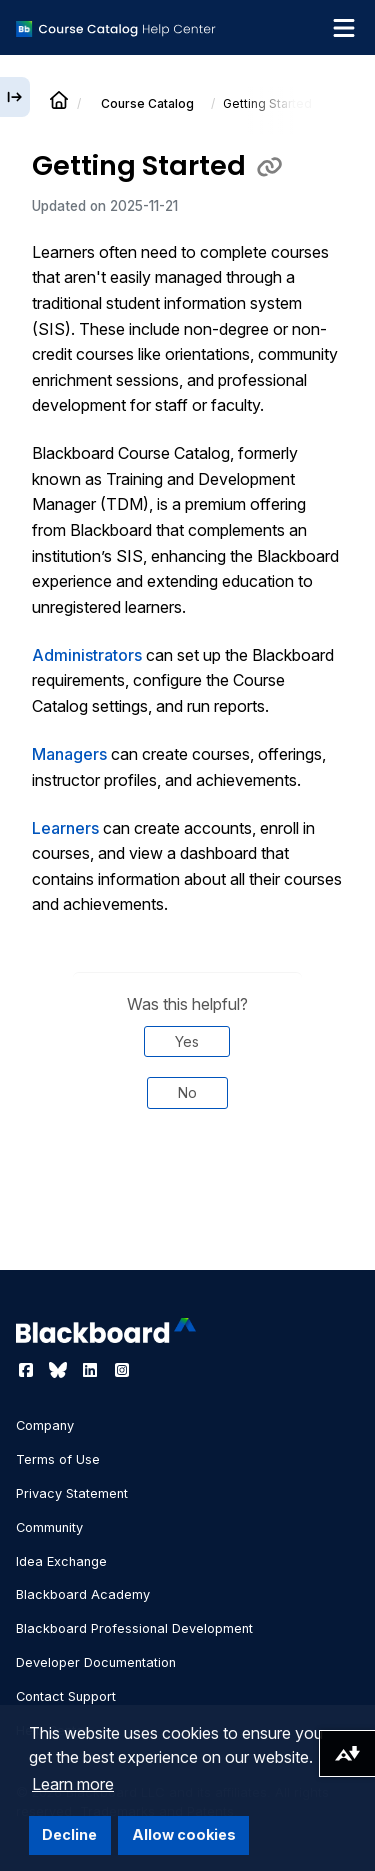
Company (45, 1425)
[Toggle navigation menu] (344, 28)
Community (49, 1527)
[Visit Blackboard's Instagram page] (122, 1370)
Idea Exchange (61, 1561)
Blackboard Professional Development (134, 1628)
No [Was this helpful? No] (187, 1092)
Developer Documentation (96, 1662)
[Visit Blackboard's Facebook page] (28, 1370)
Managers (69, 754)
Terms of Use (58, 1459)
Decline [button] (69, 1834)
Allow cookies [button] (184, 1834)
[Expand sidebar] (15, 97)
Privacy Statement (72, 1493)
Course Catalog (147, 103)
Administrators (87, 655)
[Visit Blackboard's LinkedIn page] (92, 1370)
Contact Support (66, 1696)
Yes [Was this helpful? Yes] (187, 1041)
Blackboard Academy (83, 1594)
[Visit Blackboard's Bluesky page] (60, 1370)
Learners (65, 828)
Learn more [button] (73, 1784)
